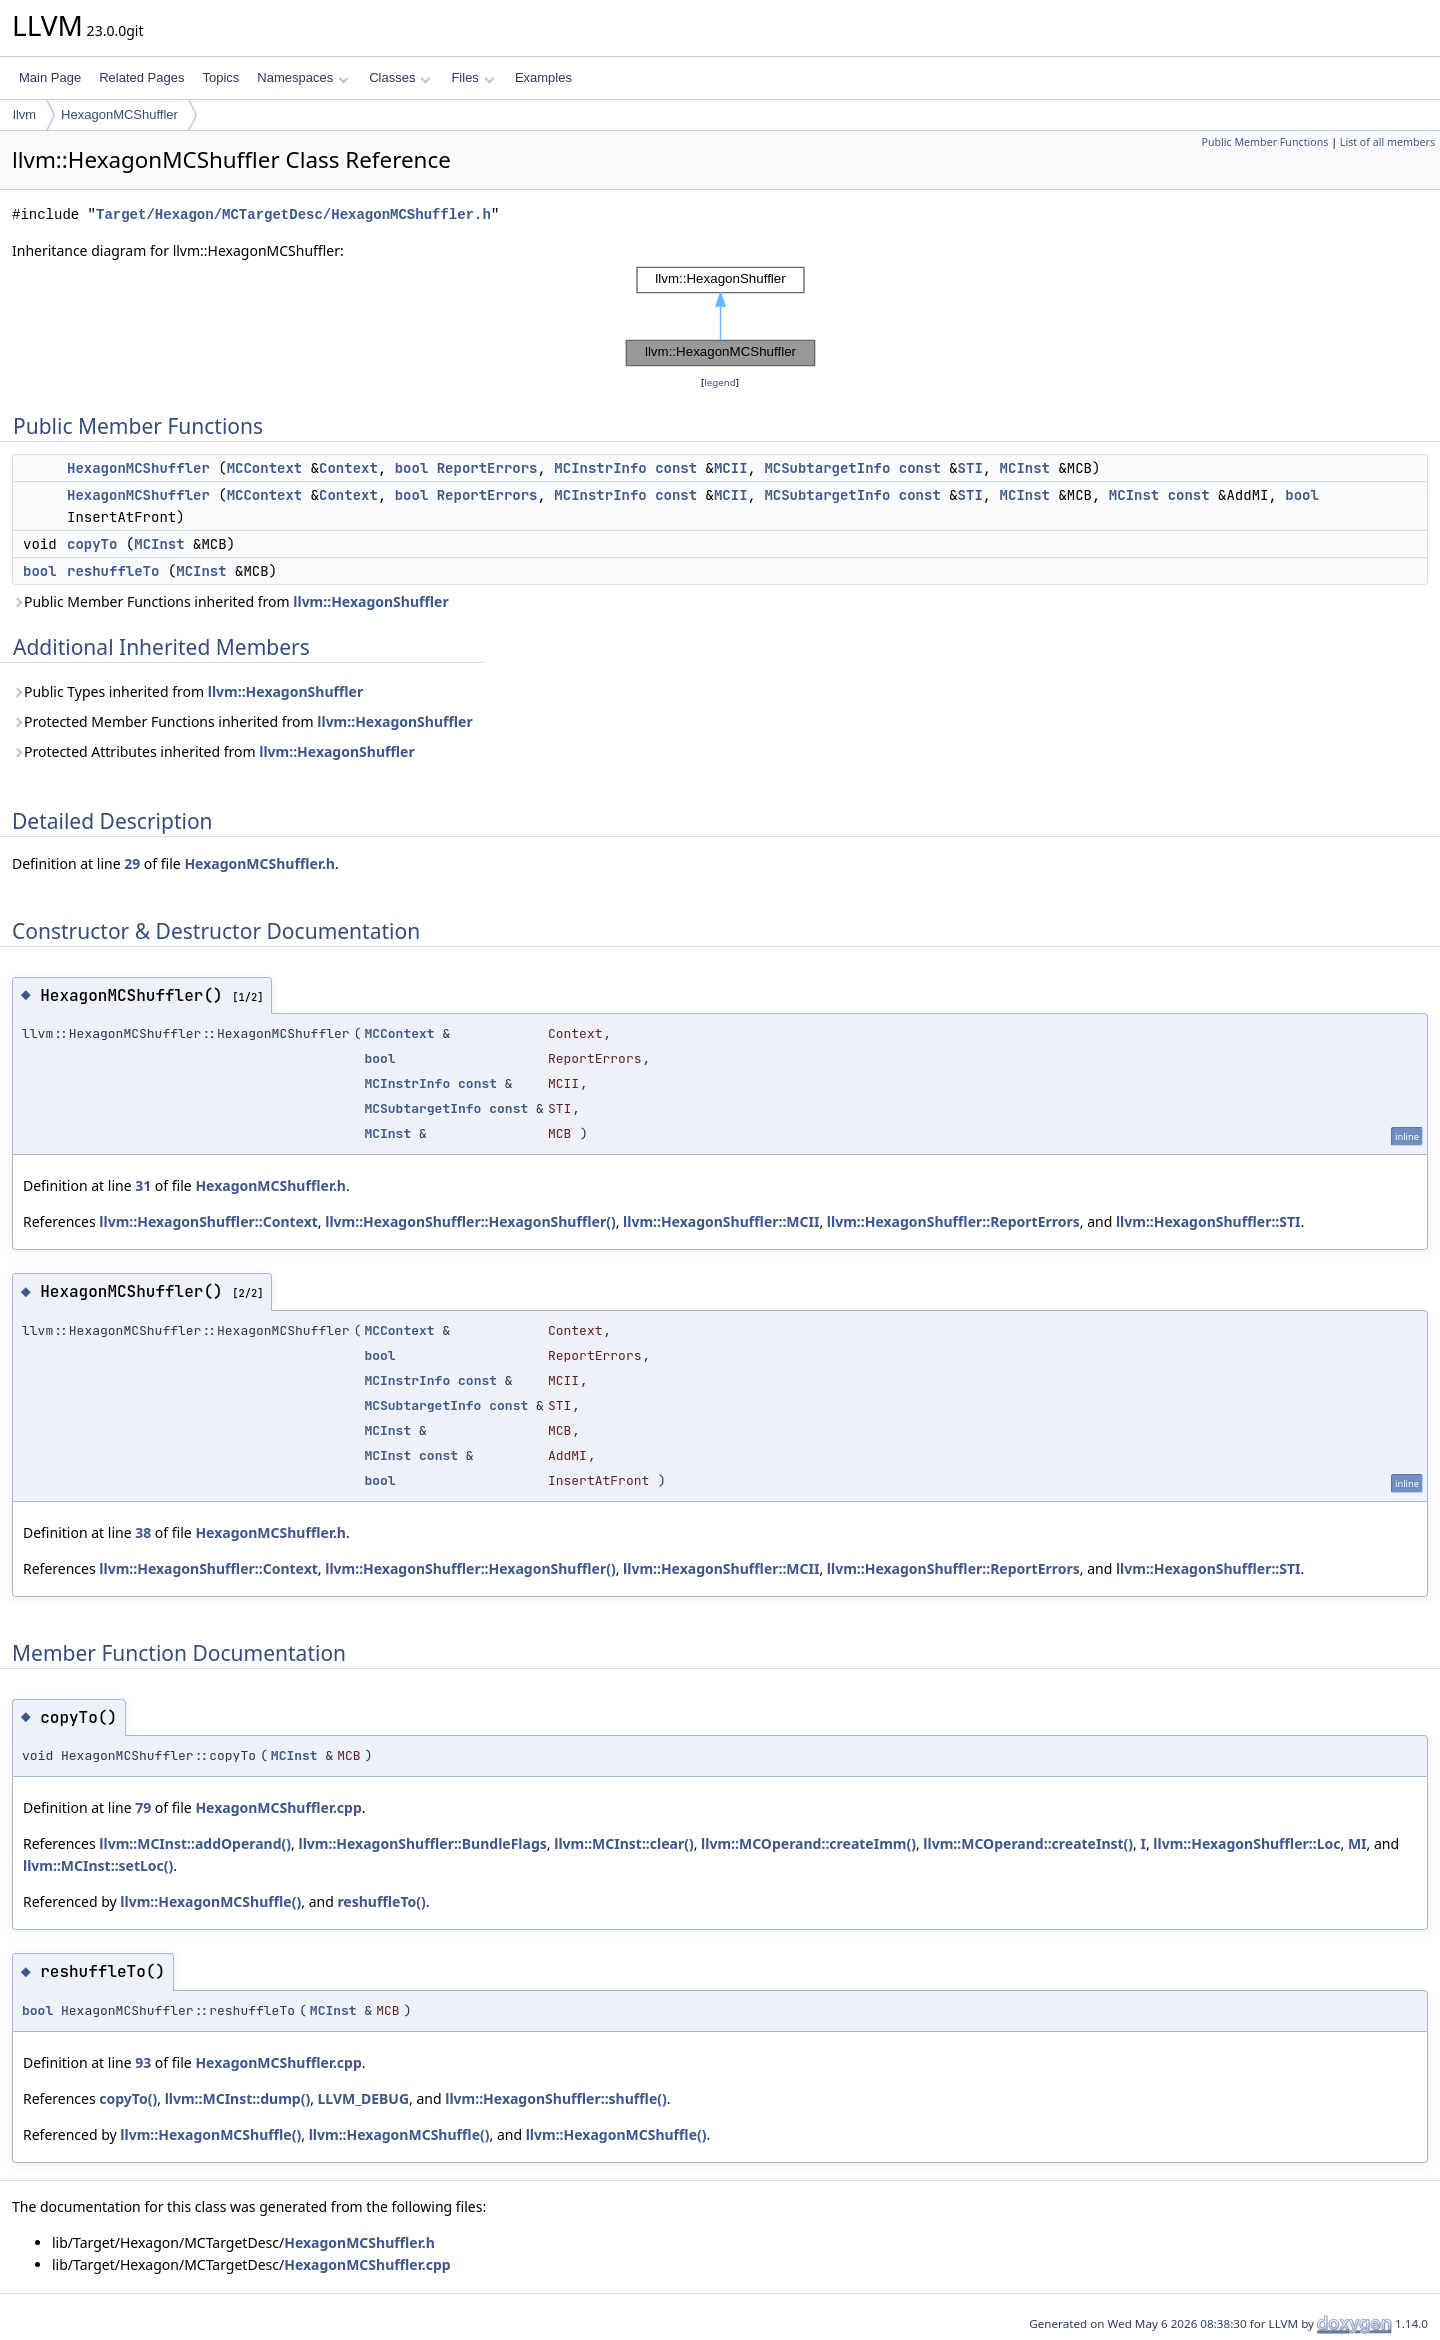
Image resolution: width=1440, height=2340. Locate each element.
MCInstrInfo (600, 468)
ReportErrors (487, 468)
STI (970, 468)
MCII (731, 468)
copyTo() (128, 2098)
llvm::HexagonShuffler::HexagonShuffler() (470, 1221)
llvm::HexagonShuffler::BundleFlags (422, 1843)
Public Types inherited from (187, 691)
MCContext (265, 468)
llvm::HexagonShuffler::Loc (1246, 1843)
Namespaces (302, 77)
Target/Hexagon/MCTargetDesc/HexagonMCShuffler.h (293, 214)
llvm (24, 114)
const (676, 468)
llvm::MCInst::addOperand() (195, 1843)
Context (348, 468)
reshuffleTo (113, 571)
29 (132, 863)
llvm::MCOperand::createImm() (808, 1843)
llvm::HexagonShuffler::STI (1208, 1221)
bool (412, 468)
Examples (543, 77)
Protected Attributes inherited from (213, 751)
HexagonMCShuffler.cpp (278, 1807)
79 (143, 1807)
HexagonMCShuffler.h (259, 863)
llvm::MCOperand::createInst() (1028, 1843)
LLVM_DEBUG (364, 2098)
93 (143, 2062)
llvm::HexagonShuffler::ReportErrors (953, 1221)
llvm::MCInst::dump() (238, 2098)
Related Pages (141, 77)
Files (472, 77)
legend (720, 382)
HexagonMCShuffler (119, 114)
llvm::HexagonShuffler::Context (208, 1221)
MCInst (1025, 468)
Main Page (50, 77)
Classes (400, 77)
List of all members (1387, 142)
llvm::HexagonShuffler (370, 601)
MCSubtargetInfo (827, 468)
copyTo (92, 544)
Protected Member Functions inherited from (242, 721)
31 (143, 1185)
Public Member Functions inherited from (230, 601)
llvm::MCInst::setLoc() (98, 1865)
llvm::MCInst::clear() (623, 1843)
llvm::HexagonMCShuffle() (210, 1901)
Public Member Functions (1264, 142)
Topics (220, 77)
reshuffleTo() (381, 1901)
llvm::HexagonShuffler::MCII (721, 1221)
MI (1357, 1843)
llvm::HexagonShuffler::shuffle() (556, 2098)
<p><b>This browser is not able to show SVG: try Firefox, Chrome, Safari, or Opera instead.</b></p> (720, 317)
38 (143, 1532)
